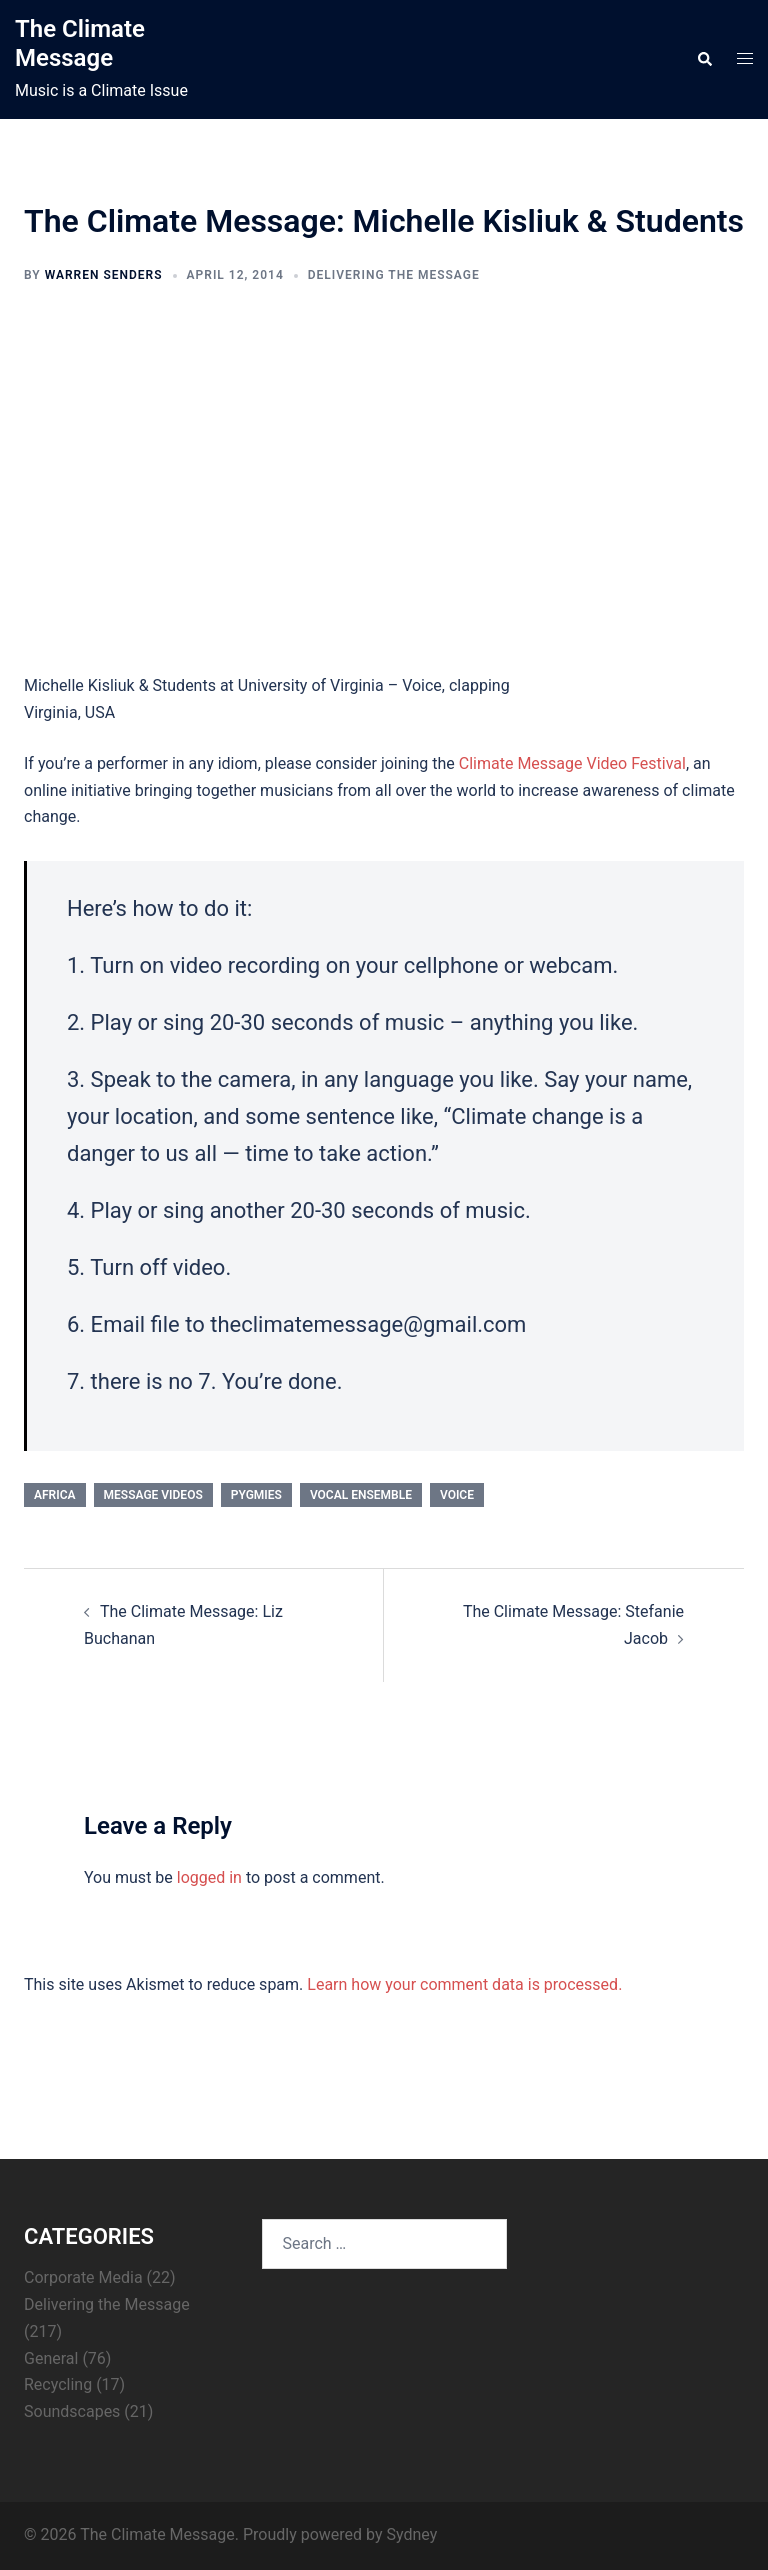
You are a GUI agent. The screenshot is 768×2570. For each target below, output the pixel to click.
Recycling (58, 2384)
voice (457, 1495)
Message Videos (153, 1495)
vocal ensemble (361, 1495)
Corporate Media (83, 2277)
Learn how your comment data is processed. (464, 1984)
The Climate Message (80, 43)
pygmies (256, 1495)
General (51, 2358)
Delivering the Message (394, 275)
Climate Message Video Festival (572, 763)
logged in (209, 1877)
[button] (704, 60)
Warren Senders (104, 275)
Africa (55, 1495)
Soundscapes (72, 2411)
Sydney (411, 2534)
